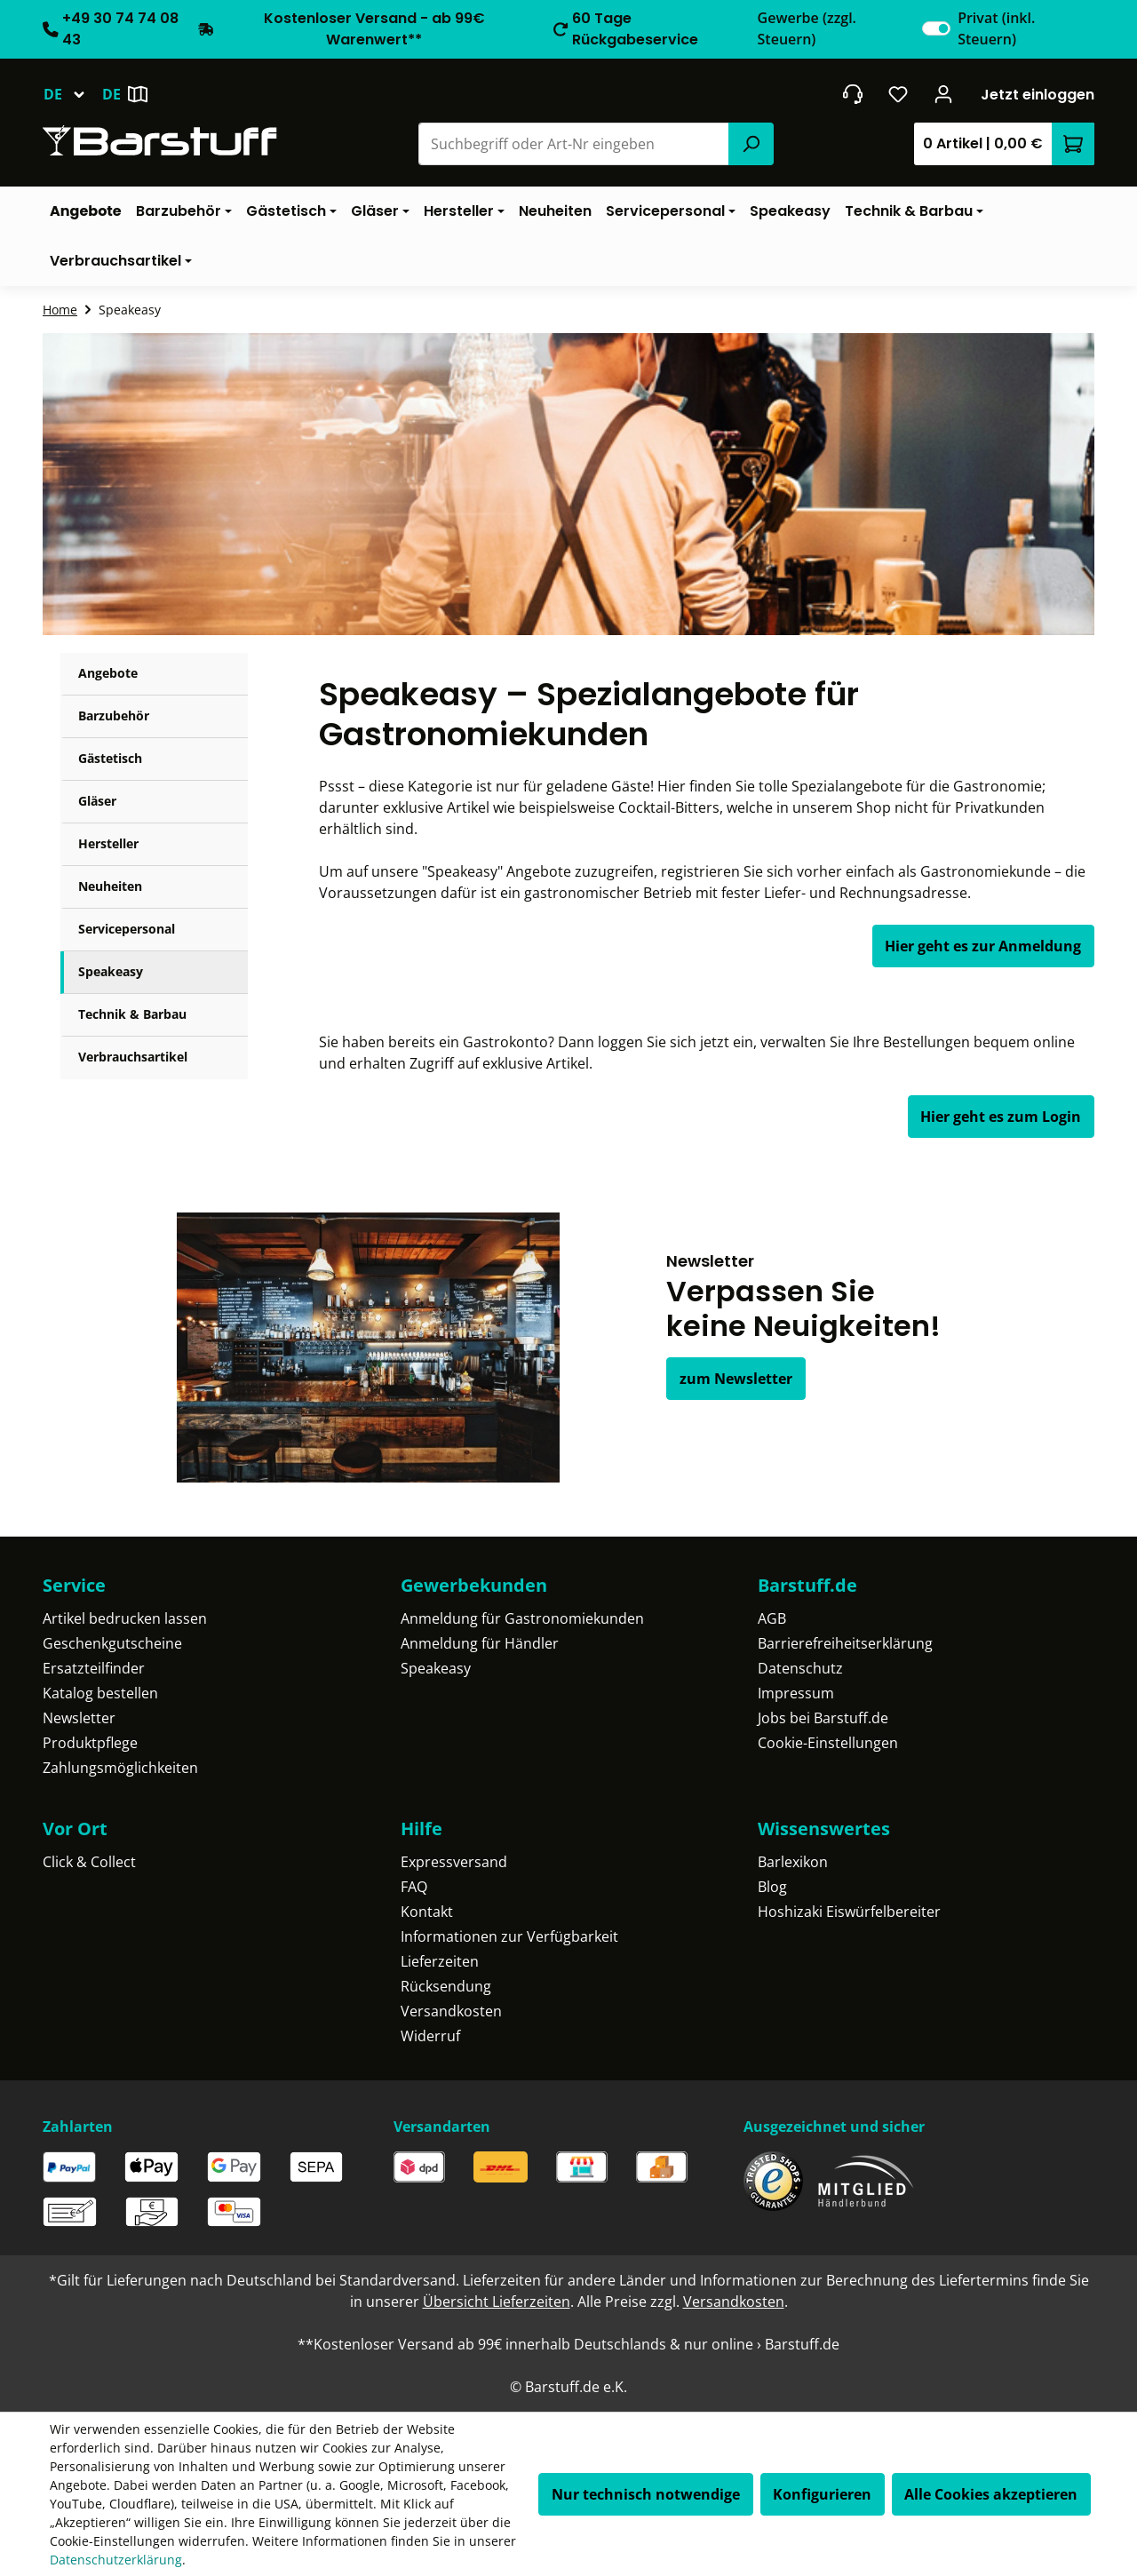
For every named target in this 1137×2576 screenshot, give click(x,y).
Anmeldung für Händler (480, 1643)
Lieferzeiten (440, 1961)
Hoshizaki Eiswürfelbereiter (849, 1911)
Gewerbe (807, 28)
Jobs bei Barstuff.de (823, 1718)
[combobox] (574, 144)
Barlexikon (793, 1862)
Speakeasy (110, 971)
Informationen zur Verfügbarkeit (509, 1936)
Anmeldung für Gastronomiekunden (522, 1618)
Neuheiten (110, 886)
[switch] (936, 28)
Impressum (796, 1693)
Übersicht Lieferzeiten (496, 2301)
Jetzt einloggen (1037, 94)
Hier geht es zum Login (1000, 1116)
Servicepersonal (126, 928)
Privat (996, 28)
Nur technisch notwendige (646, 2494)
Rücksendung (446, 1986)
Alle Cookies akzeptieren (990, 2494)
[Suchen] (750, 144)
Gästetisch (110, 758)
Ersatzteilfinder (94, 1668)
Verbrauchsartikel (132, 1056)
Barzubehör (113, 715)
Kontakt (427, 1911)
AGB (772, 1618)
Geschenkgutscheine (112, 1643)
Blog (772, 1886)
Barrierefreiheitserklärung (845, 1643)
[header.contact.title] (852, 94)
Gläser (97, 800)
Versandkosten (451, 2011)
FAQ (414, 1886)
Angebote (108, 672)
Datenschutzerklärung (116, 2559)
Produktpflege (90, 1743)
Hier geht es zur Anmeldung (983, 946)
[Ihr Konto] (943, 94)
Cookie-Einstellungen (828, 1743)
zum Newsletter (736, 1378)
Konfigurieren (822, 2494)
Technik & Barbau (132, 1014)
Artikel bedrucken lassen (125, 1618)
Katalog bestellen (100, 1693)
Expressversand (454, 1862)
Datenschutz (800, 1668)
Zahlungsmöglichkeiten (120, 1767)
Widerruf (430, 2036)
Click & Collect (89, 1862)
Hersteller (108, 843)
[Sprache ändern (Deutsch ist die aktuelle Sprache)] (72, 94)
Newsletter (79, 1718)
